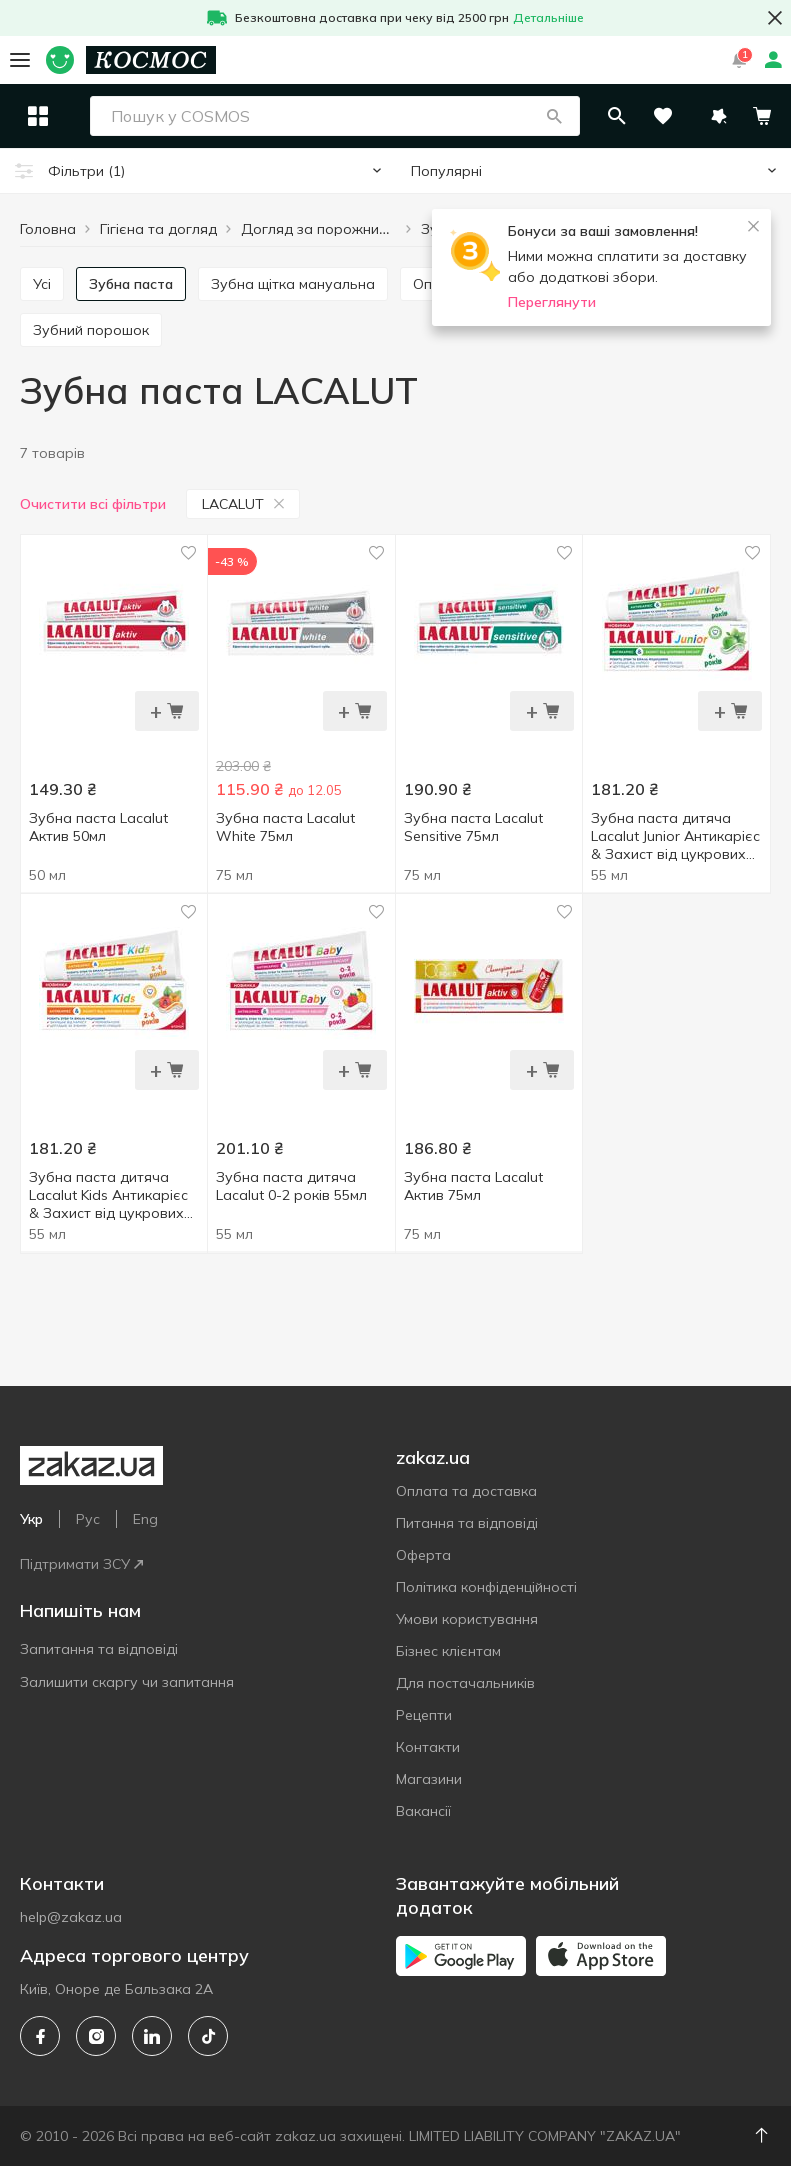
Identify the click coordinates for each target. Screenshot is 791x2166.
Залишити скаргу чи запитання (127, 1682)
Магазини (429, 1779)
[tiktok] (208, 2036)
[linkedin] (152, 2036)
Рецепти (424, 1715)
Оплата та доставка (466, 1491)
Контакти (428, 1747)
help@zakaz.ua (71, 1917)
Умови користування (467, 1619)
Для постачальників (465, 1683)
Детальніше (548, 17)
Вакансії (423, 1811)
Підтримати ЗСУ (81, 1564)
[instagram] (96, 2036)
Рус (88, 1519)
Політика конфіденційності (486, 1587)
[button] (598, 116)
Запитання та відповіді (99, 1649)
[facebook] (40, 2036)
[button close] (775, 18)
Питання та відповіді (467, 1523)
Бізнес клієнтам (448, 1651)
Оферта (423, 1555)
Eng (145, 1519)
